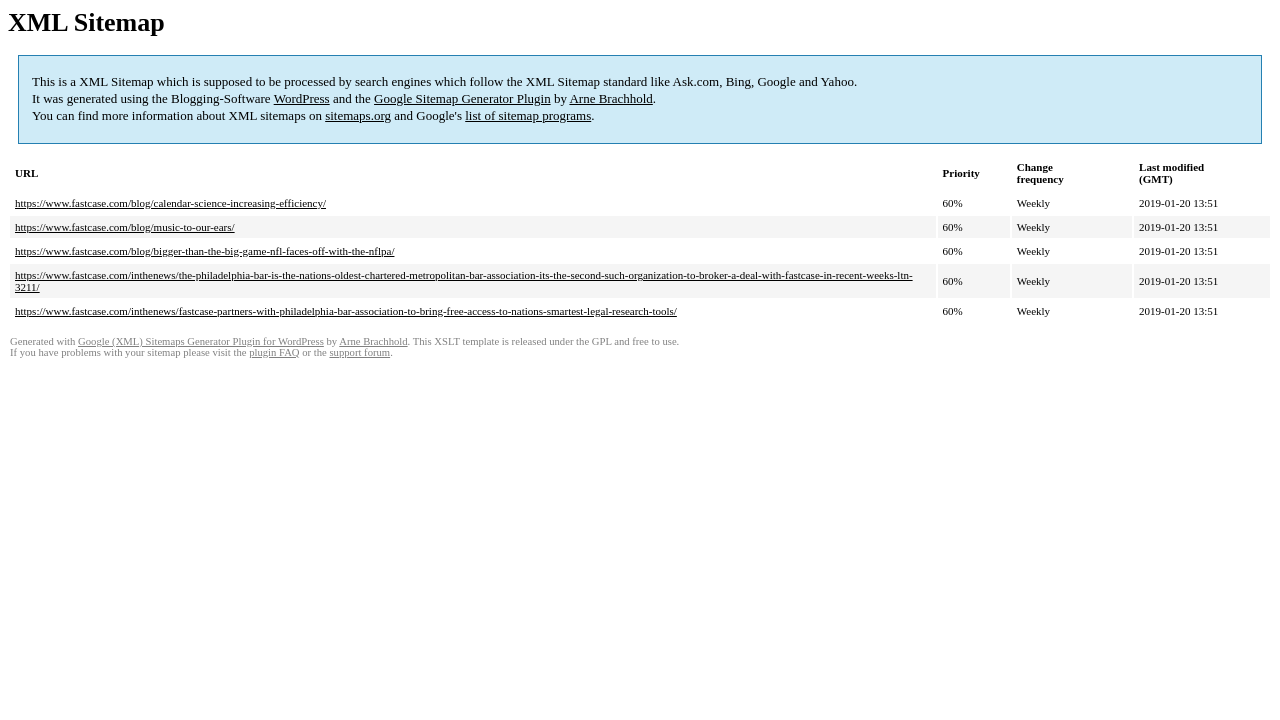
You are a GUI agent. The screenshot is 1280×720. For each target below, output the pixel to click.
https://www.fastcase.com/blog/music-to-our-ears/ (125, 227)
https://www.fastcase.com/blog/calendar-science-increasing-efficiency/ (170, 203)
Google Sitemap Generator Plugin (462, 98)
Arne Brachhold (610, 98)
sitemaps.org (358, 115)
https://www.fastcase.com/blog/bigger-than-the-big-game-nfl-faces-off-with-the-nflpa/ (204, 251)
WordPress (302, 98)
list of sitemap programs (528, 115)
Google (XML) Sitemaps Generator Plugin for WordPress (201, 341)
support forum (359, 352)
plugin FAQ (274, 352)
